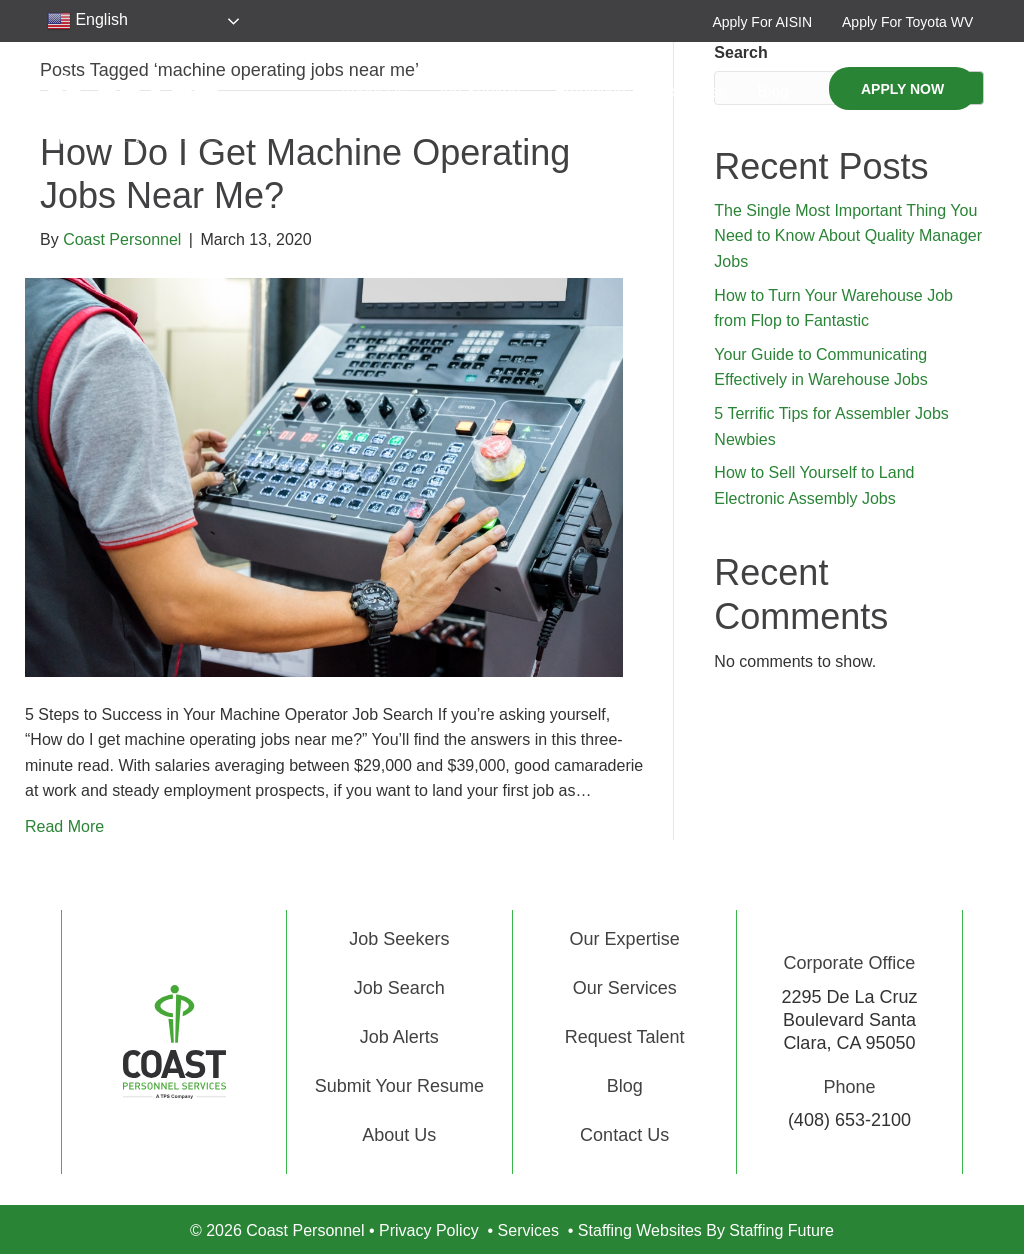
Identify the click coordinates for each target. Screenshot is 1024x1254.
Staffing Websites (640, 1230)
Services (528, 1230)
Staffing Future (781, 1230)
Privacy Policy (429, 1230)
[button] (762, 21)
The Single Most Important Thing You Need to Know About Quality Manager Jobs (848, 236)
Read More (64, 826)
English (87, 21)
